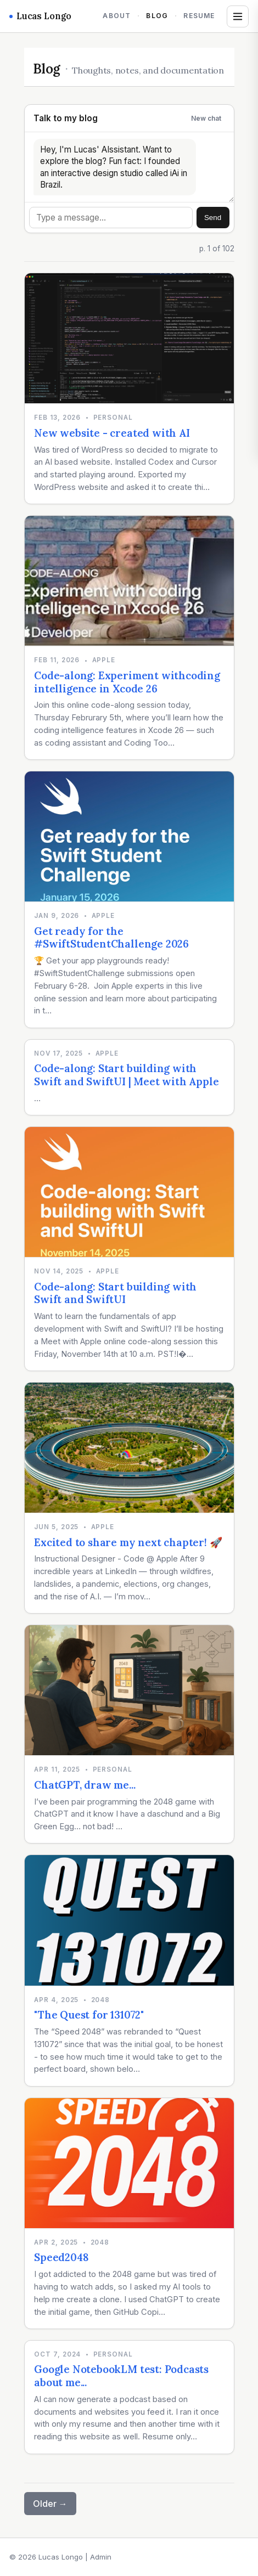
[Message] (111, 217)
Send (212, 217)
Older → (50, 2503)
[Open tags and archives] (238, 16)
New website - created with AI (112, 432)
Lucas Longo (40, 15)
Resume (199, 16)
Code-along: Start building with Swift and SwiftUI (115, 1293)
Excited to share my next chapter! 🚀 (128, 1542)
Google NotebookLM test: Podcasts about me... (121, 2376)
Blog (157, 16)
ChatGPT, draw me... (84, 1784)
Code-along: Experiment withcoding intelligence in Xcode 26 (127, 682)
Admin (100, 2556)
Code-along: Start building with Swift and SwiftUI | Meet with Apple (126, 1075)
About (117, 16)
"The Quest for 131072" (89, 2014)
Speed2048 (61, 2257)
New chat (206, 118)
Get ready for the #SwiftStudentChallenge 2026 (111, 938)
